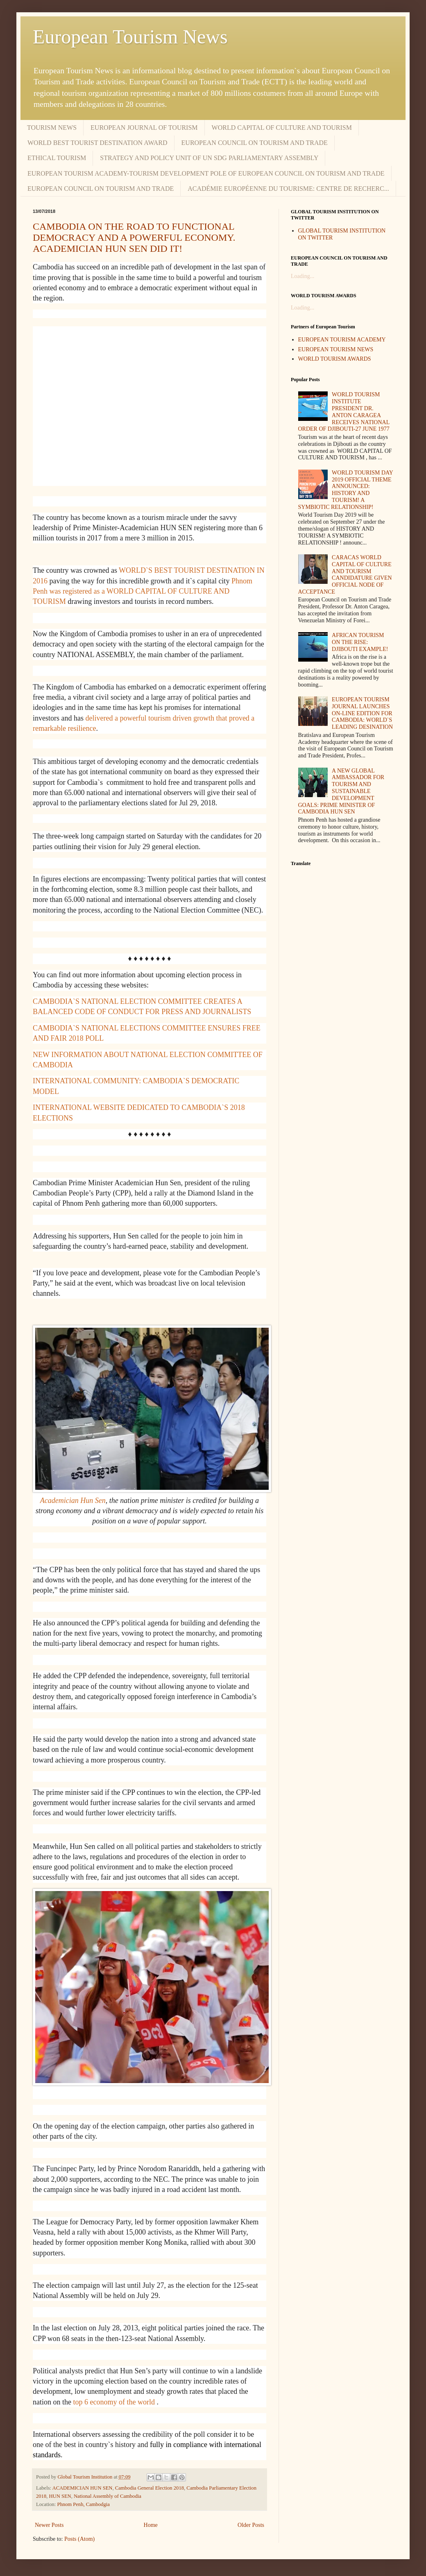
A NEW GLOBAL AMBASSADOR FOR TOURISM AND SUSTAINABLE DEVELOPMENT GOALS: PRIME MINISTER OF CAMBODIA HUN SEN (341, 791)
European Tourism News (130, 36)
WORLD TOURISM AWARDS (334, 359)
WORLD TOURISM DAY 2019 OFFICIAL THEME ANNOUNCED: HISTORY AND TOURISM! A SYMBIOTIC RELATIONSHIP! (345, 490)
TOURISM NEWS (52, 127)
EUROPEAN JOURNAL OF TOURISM (144, 127)
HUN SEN (60, 2496)
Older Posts (251, 2525)
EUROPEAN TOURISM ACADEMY (342, 340)
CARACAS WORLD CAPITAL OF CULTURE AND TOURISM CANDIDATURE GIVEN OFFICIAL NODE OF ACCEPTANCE (345, 574)
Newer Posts (49, 2525)
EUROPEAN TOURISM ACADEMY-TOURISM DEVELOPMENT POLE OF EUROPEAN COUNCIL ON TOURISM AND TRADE (206, 173)
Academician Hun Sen (73, 1500)
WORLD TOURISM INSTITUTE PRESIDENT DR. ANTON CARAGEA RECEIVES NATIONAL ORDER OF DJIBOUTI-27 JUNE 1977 (344, 411)
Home (151, 2525)
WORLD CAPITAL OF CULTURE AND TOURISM (282, 127)
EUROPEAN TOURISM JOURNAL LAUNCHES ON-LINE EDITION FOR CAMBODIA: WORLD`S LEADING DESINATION (362, 713)
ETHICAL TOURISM (56, 157)
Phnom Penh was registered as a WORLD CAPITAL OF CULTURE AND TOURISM (142, 591)
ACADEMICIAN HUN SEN (82, 2488)
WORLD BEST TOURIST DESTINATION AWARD (97, 142)
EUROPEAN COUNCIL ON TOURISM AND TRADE (254, 142)
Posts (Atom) (79, 2539)
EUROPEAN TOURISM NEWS (336, 349)
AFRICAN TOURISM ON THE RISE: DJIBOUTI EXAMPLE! (360, 642)
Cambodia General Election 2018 (149, 2488)
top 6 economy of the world (113, 2402)
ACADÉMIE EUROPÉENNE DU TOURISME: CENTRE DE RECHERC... (288, 188)
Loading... (302, 276)
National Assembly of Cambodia (107, 2496)
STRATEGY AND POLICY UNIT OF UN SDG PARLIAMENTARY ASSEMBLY (209, 157)
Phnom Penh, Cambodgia (83, 2504)
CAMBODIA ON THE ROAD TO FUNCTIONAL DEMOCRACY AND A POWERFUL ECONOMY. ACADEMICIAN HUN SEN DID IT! (134, 237)
